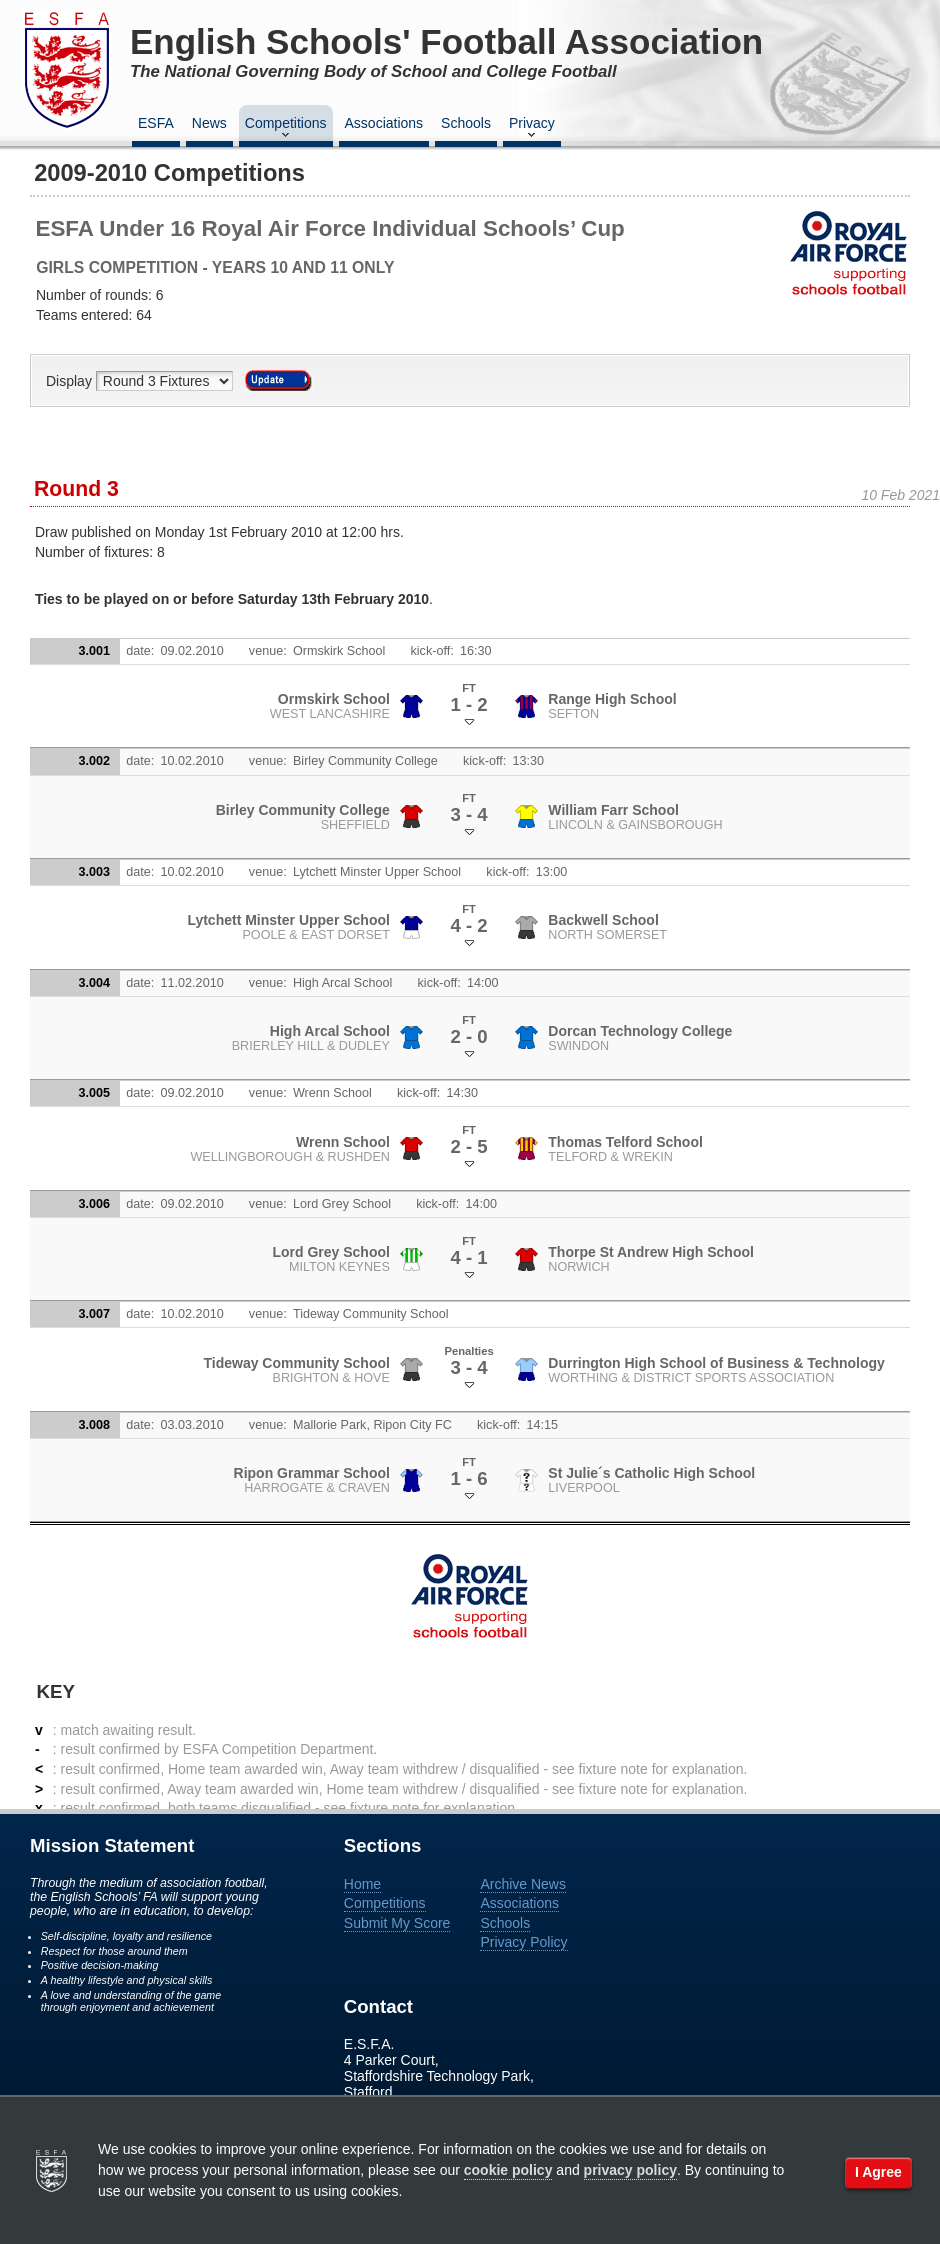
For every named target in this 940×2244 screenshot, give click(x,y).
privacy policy (630, 2170)
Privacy (532, 129)
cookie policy (508, 2170)
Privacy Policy (523, 1942)
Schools (466, 123)
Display (71, 381)
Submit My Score (397, 1923)
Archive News (523, 1884)
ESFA (156, 123)
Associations (384, 123)
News (209, 123)
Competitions (286, 129)
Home (362, 1884)
